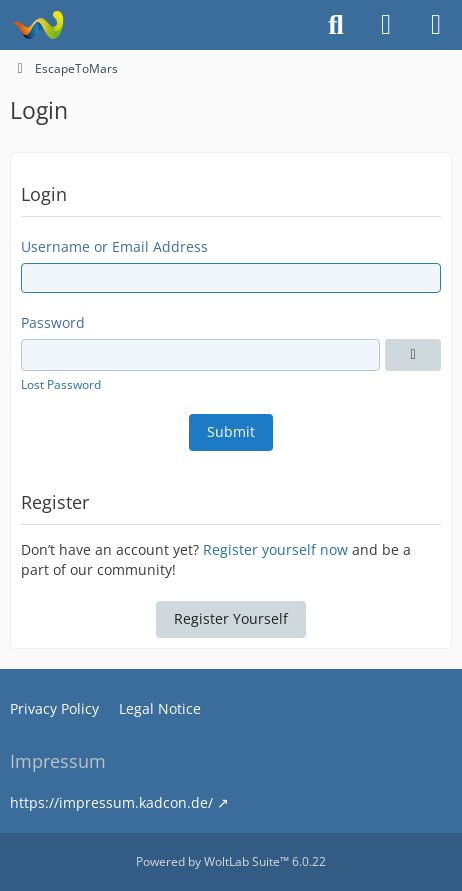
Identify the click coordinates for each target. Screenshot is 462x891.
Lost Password (61, 384)
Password (53, 322)
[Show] (413, 355)
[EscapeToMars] (37, 25)
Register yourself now (275, 549)
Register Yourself (231, 618)
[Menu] (436, 25)
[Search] (336, 25)
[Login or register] (386, 25)
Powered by (231, 861)
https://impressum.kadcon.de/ (111, 802)
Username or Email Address (114, 246)
